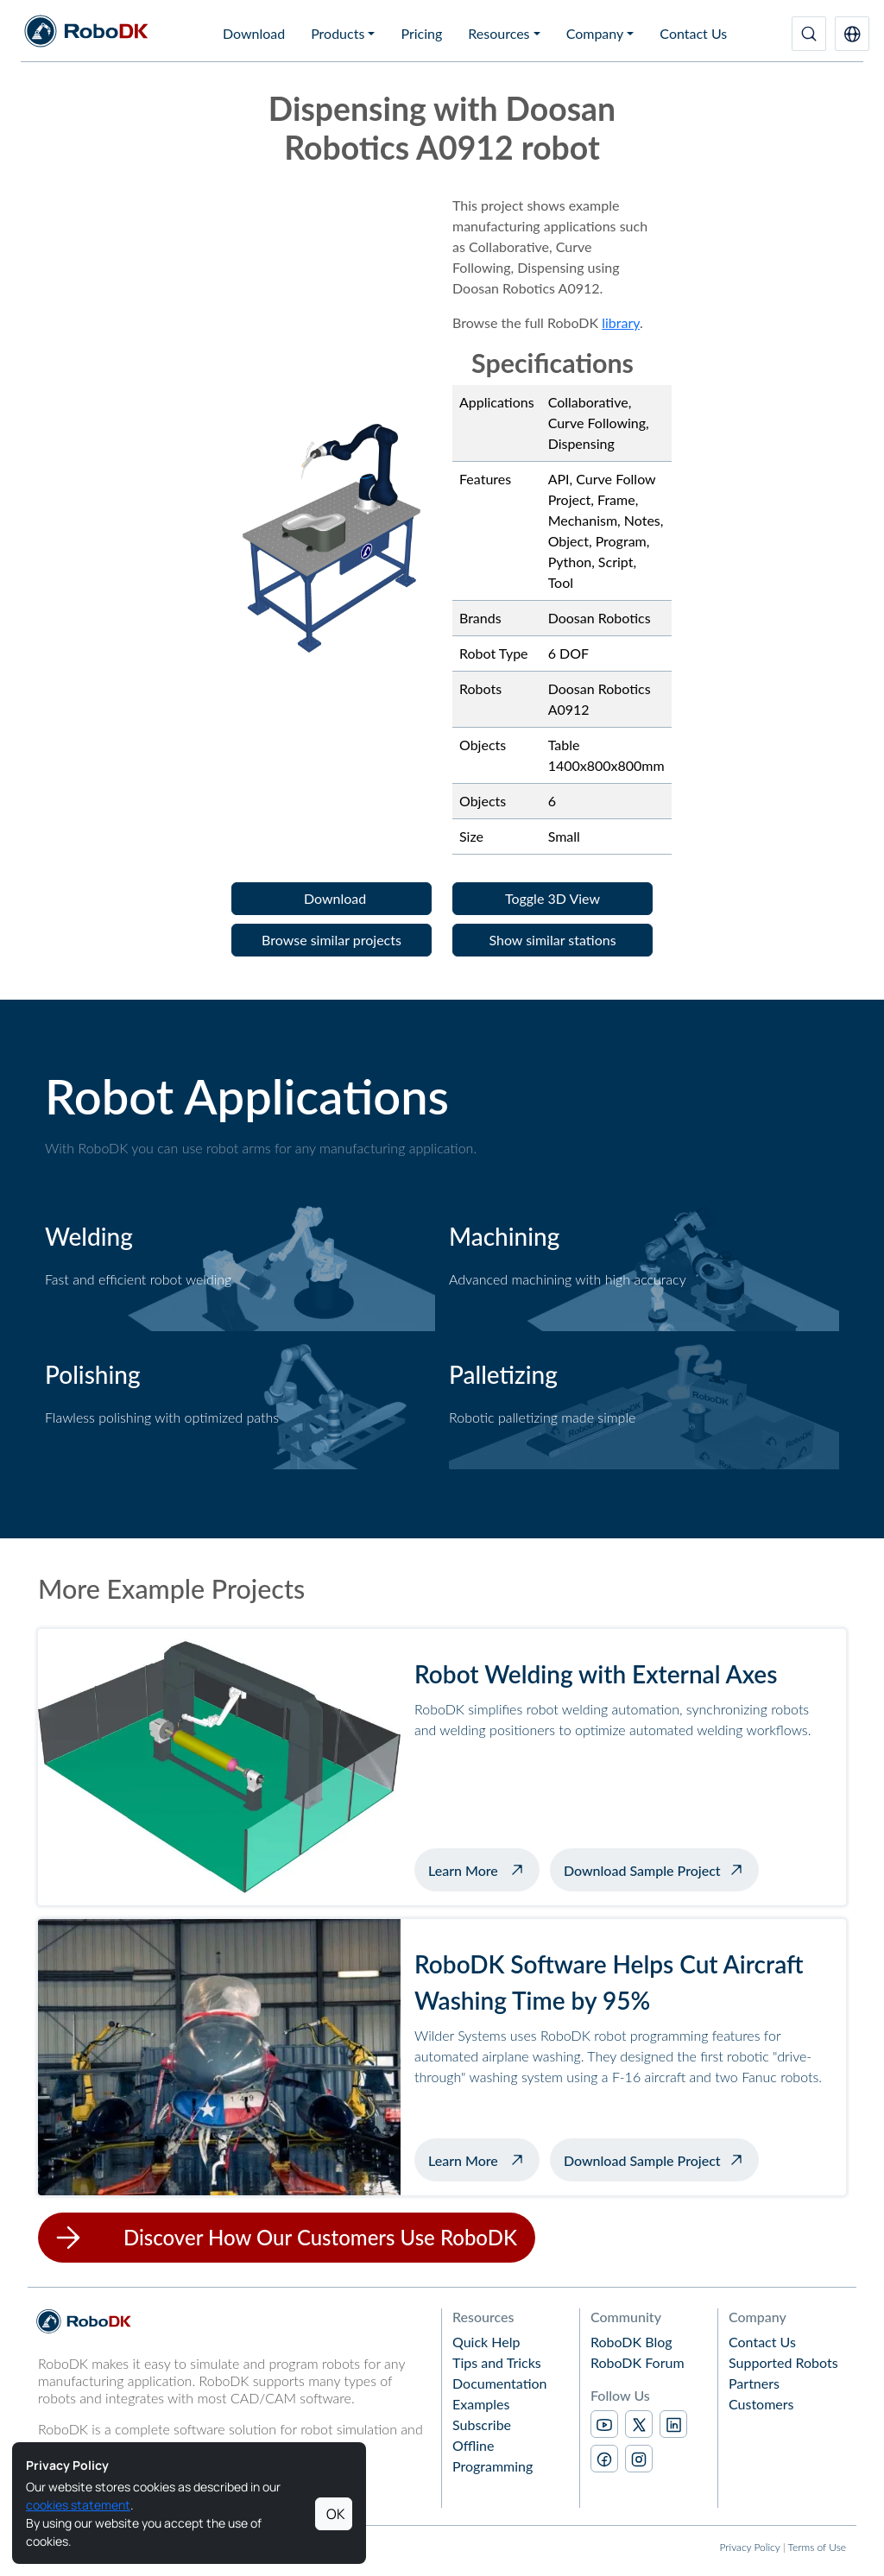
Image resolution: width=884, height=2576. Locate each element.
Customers (761, 2404)
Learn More (484, 1868)
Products (337, 33)
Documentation (499, 2383)
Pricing (421, 33)
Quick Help (486, 2341)
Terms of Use (817, 2547)
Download (254, 33)
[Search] (809, 33)
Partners (754, 2383)
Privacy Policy (749, 2547)
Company (595, 33)
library (621, 322)
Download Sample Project (642, 1870)
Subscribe (481, 2424)
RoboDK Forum (637, 2362)
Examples (480, 2404)
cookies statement (78, 2505)
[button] (852, 33)
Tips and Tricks (496, 2362)
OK (335, 2513)
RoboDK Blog (631, 2341)
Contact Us (693, 33)
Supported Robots (783, 2362)
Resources (498, 33)
